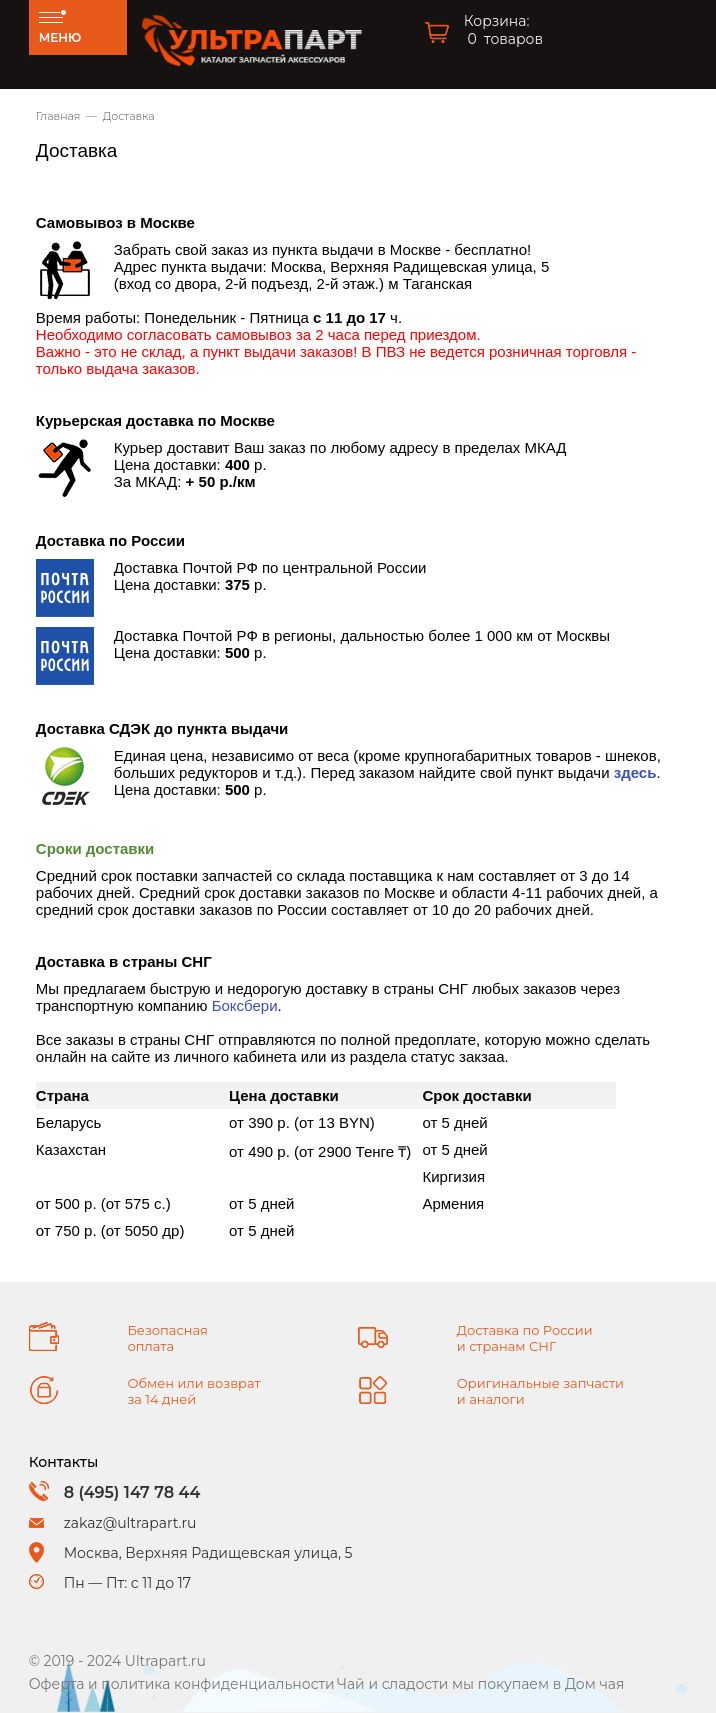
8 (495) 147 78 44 (132, 1492)
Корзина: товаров (503, 30)
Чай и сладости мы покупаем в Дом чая (481, 1684)
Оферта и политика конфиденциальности (182, 1684)
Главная (58, 116)
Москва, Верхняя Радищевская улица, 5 (208, 1553)
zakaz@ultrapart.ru (130, 1523)
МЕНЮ (60, 37)
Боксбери (245, 1005)
